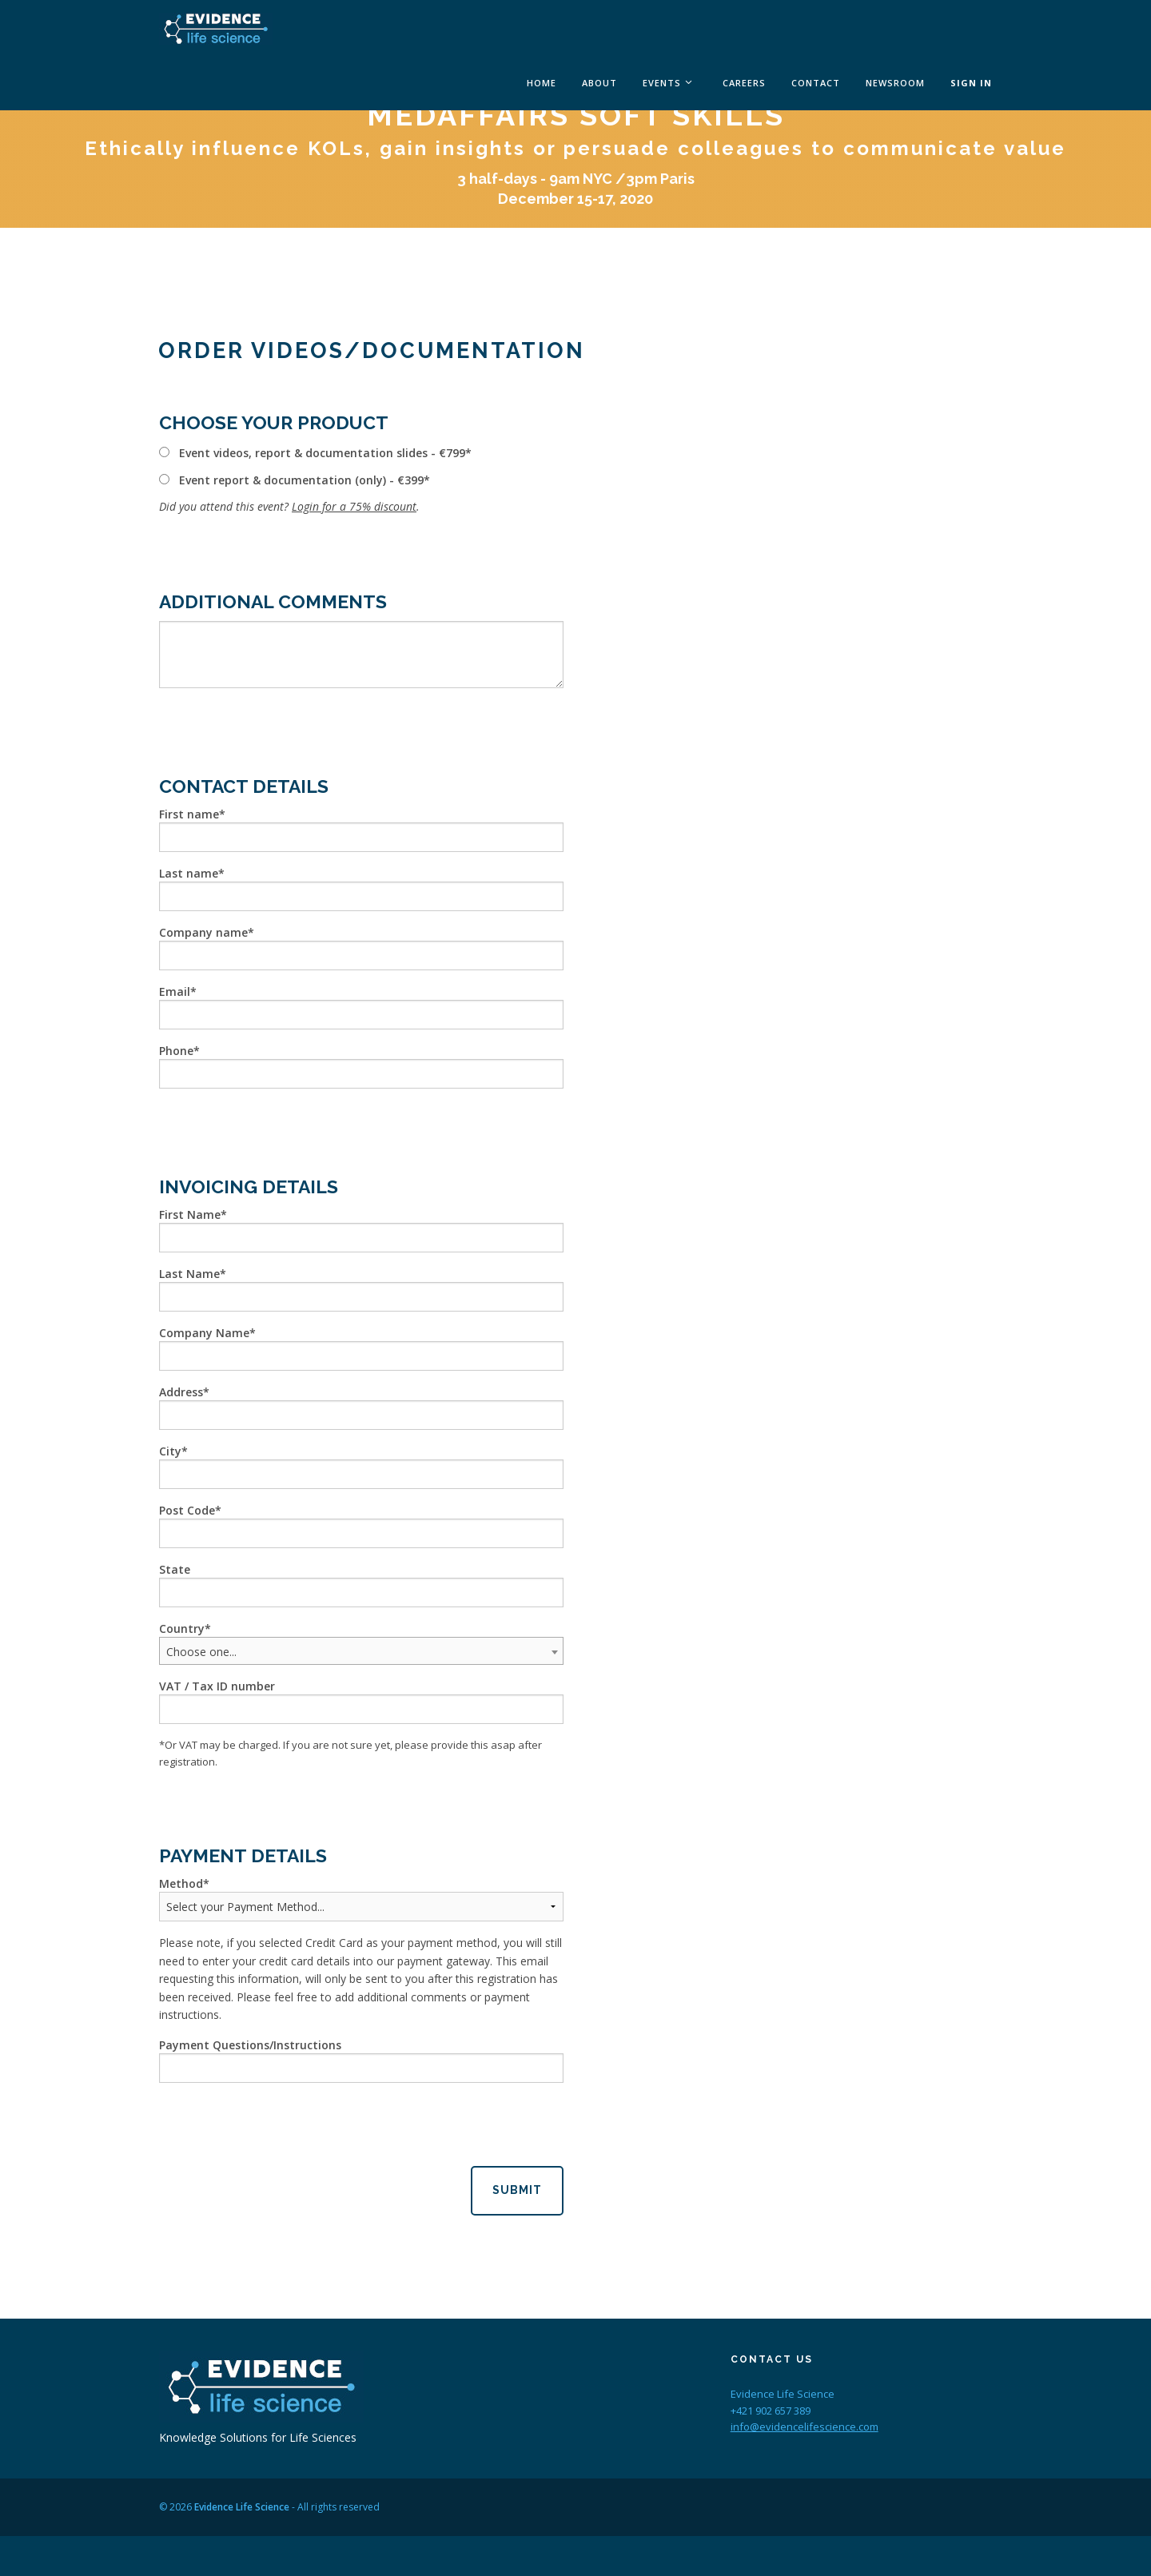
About (599, 83)
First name (189, 814)
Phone (176, 1050)
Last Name (189, 1273)
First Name (190, 1214)
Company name (203, 932)
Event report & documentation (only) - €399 (301, 480)
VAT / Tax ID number (217, 1686)
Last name (188, 873)
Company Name (204, 1332)
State (174, 1569)
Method (181, 1883)
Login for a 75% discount (354, 506)
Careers (744, 83)
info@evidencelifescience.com (804, 2426)
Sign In (971, 83)
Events (662, 83)
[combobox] (361, 1651)
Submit (517, 2190)
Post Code (187, 1510)
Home (541, 83)
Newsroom (895, 83)
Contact (815, 83)
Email (174, 991)
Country (182, 1628)
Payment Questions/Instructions (250, 2044)
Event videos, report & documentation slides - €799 (322, 452)
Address (181, 1391)
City (170, 1451)
